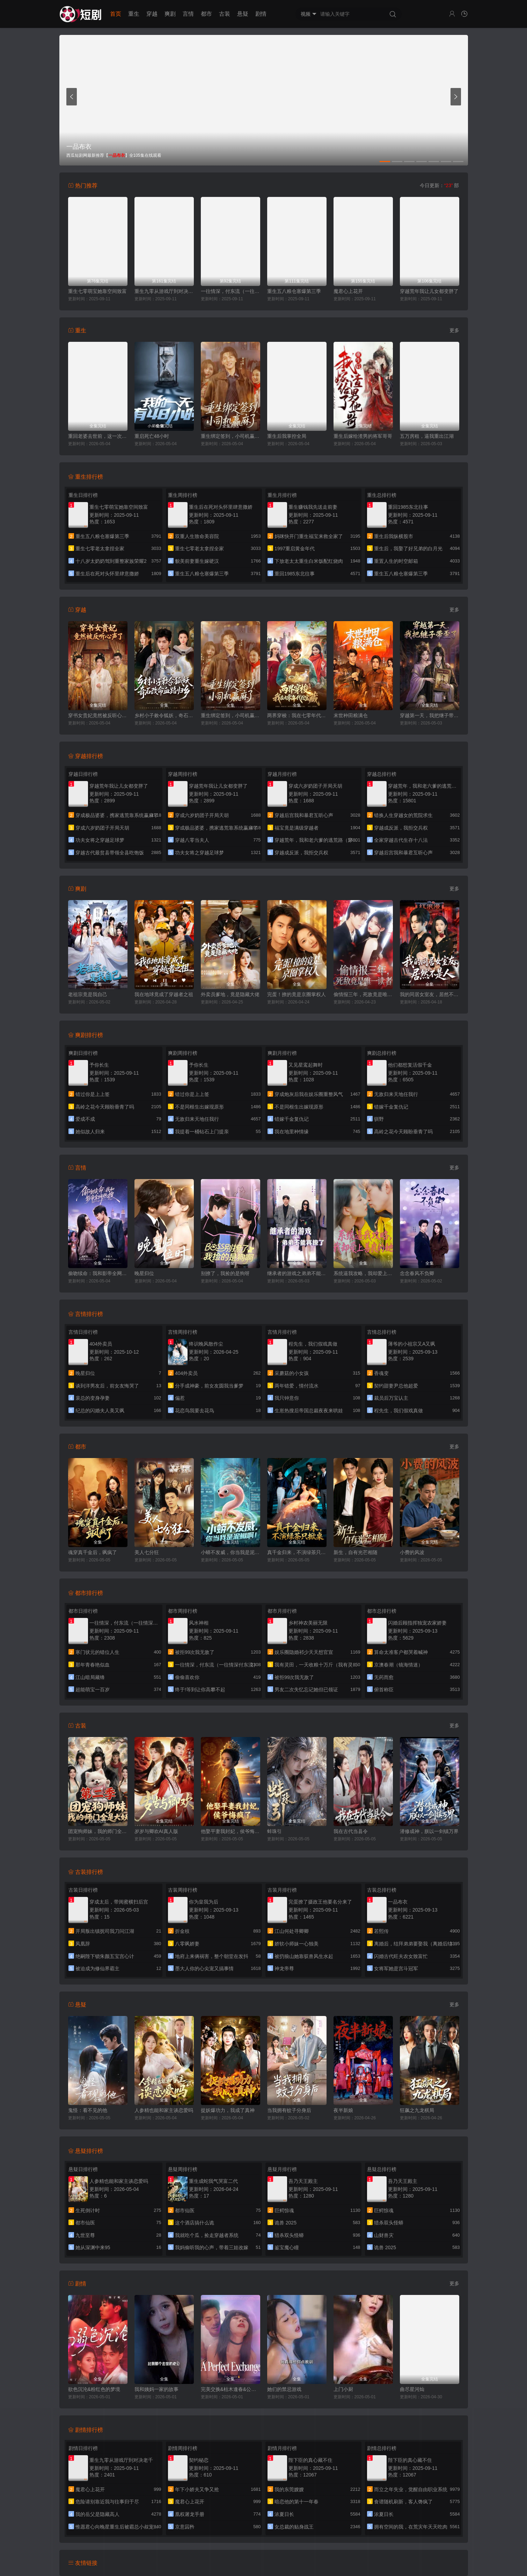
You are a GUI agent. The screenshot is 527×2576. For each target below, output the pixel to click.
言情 (188, 14)
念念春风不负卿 (417, 1273)
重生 (133, 14)
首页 (115, 14)
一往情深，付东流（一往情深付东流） (230, 291)
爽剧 (170, 14)
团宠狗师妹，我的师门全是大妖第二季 (97, 1831)
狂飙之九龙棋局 (417, 2110)
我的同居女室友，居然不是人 (429, 994)
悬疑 (242, 14)
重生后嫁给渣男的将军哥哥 (363, 436)
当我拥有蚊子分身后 (289, 2110)
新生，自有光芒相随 (356, 1552)
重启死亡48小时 (151, 436)
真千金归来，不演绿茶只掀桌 (297, 1552)
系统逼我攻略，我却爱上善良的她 (363, 1273)
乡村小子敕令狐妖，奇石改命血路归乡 (164, 715)
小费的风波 (412, 1552)
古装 (224, 14)
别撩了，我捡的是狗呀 (225, 1273)
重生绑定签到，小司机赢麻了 (230, 436)
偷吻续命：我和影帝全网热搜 (97, 1273)
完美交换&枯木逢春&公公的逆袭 (230, 2389)
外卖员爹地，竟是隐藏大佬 (230, 994)
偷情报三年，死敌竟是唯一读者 (363, 994)
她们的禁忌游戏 (284, 2389)
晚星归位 (144, 1273)
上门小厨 (343, 2389)
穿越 (152, 14)
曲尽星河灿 (412, 2389)
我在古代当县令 (351, 1831)
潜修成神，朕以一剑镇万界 (429, 1831)
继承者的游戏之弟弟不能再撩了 (297, 1273)
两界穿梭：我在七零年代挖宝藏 (297, 715)
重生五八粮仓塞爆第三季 (294, 291)
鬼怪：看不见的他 (87, 2110)
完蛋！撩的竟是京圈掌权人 (296, 994)
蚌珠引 (274, 1831)
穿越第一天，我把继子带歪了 (429, 715)
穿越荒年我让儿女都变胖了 (429, 291)
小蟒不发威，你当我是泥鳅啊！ (230, 1552)
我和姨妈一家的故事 (156, 2389)
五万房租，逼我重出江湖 (427, 436)
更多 (454, 330)
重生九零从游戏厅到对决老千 (164, 291)
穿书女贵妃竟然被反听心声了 (97, 715)
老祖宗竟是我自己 (87, 994)
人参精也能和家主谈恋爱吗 (163, 2110)
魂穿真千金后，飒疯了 (92, 1552)
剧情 (260, 14)
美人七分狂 (146, 1552)
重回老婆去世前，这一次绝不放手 (97, 436)
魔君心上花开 (348, 291)
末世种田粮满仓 (351, 715)
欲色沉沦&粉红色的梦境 (94, 2389)
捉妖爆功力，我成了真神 (228, 2110)
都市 (206, 14)
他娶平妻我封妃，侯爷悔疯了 (230, 1831)
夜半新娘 (343, 2110)
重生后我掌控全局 (286, 436)
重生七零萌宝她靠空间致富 (97, 291)
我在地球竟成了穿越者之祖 (163, 994)
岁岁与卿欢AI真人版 (156, 1831)
